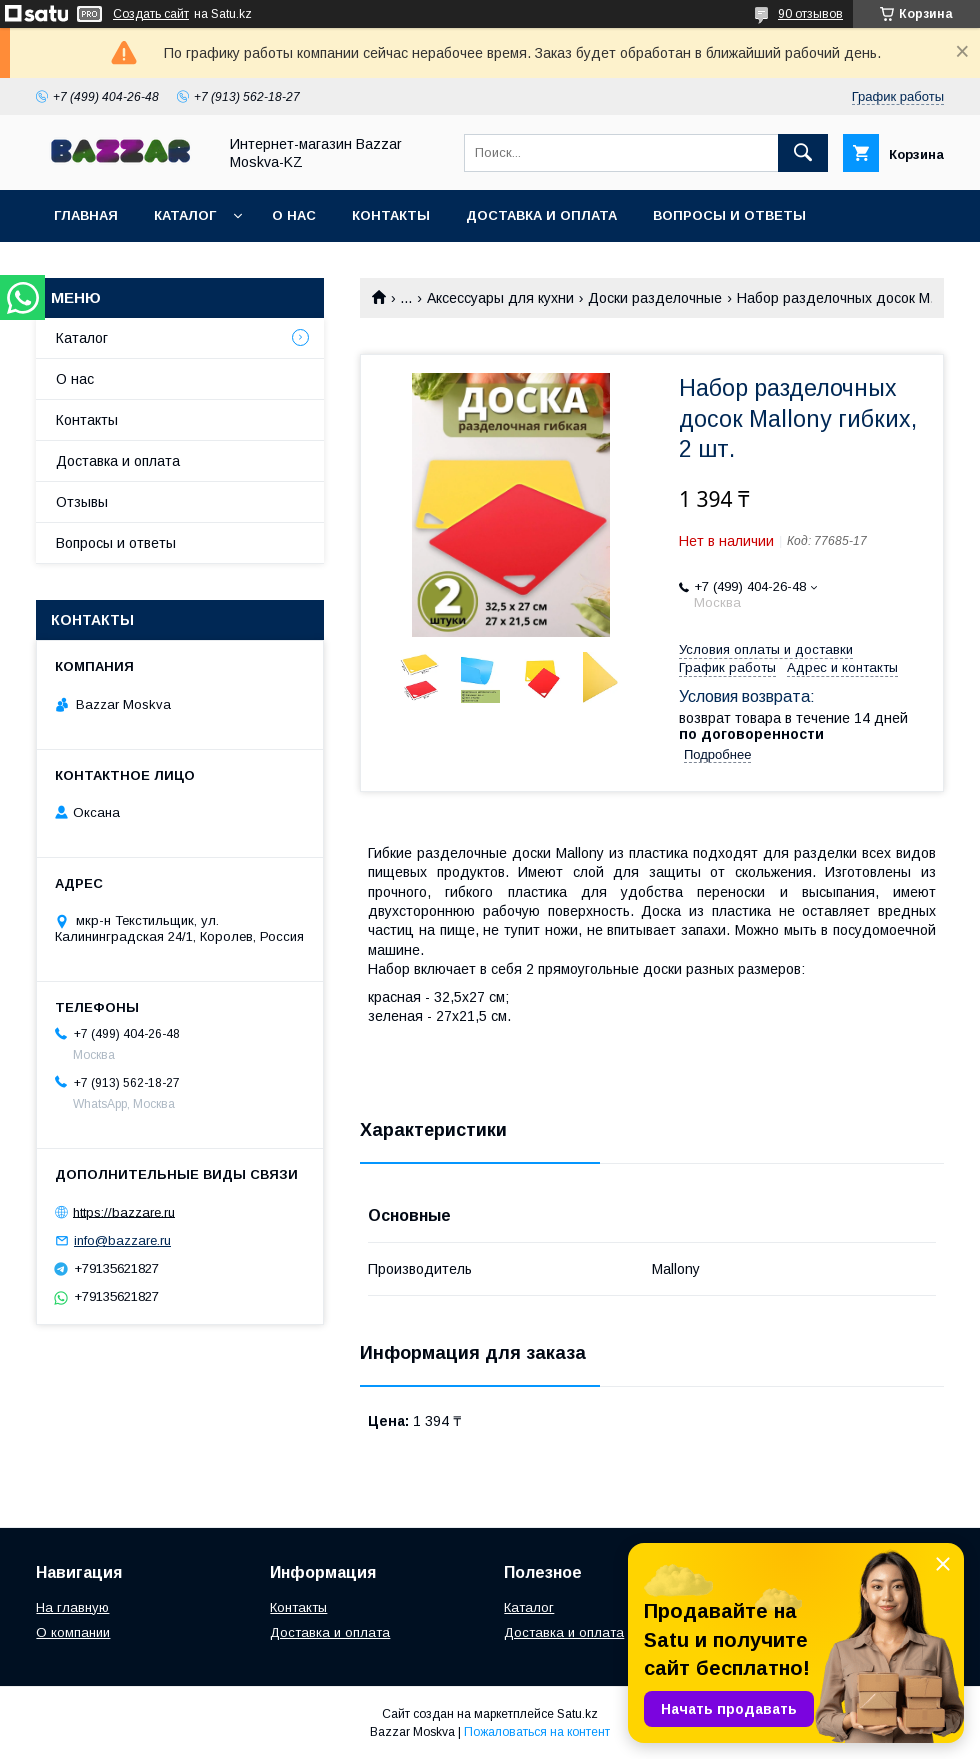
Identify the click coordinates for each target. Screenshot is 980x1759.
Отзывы (82, 502)
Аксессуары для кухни (500, 298)
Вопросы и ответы (729, 215)
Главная (86, 215)
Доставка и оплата (541, 215)
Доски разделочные (655, 298)
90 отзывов (810, 14)
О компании (73, 1632)
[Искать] (803, 153)
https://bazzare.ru (124, 1211)
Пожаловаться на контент (537, 1732)
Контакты (391, 215)
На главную (72, 1607)
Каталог (185, 215)
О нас (294, 215)
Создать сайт (151, 14)
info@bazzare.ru (122, 1240)
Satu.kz (577, 1714)
